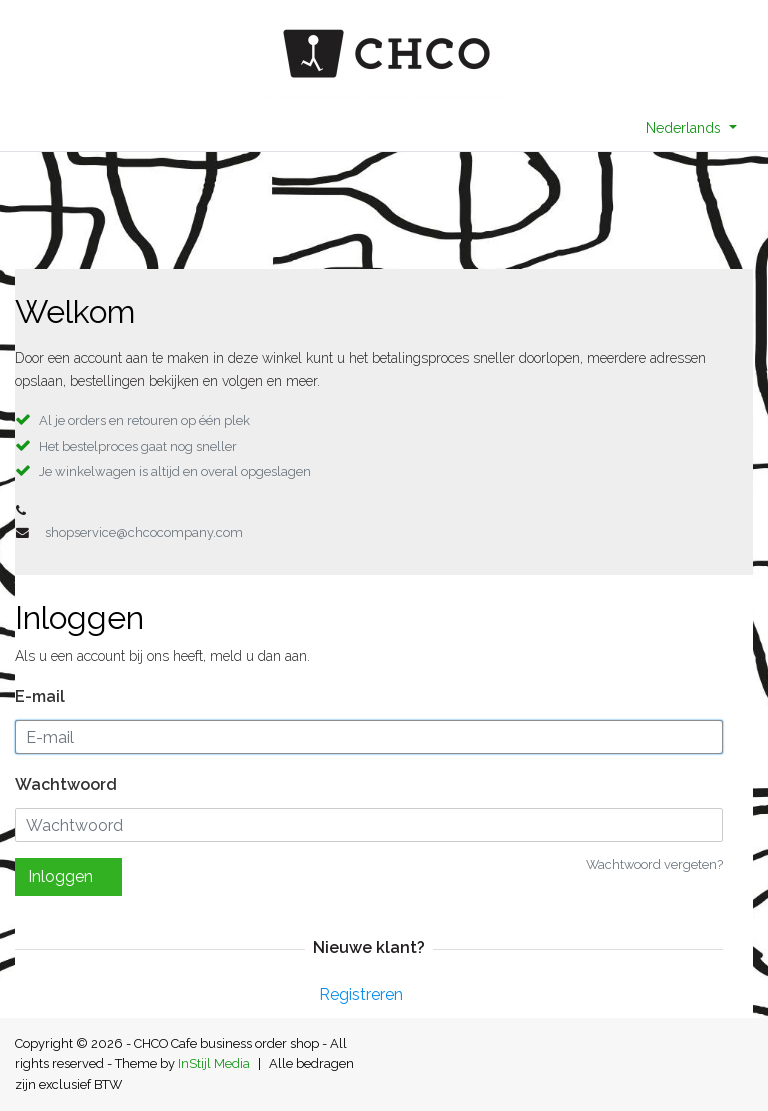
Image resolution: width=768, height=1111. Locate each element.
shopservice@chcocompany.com (144, 532)
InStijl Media (214, 1063)
